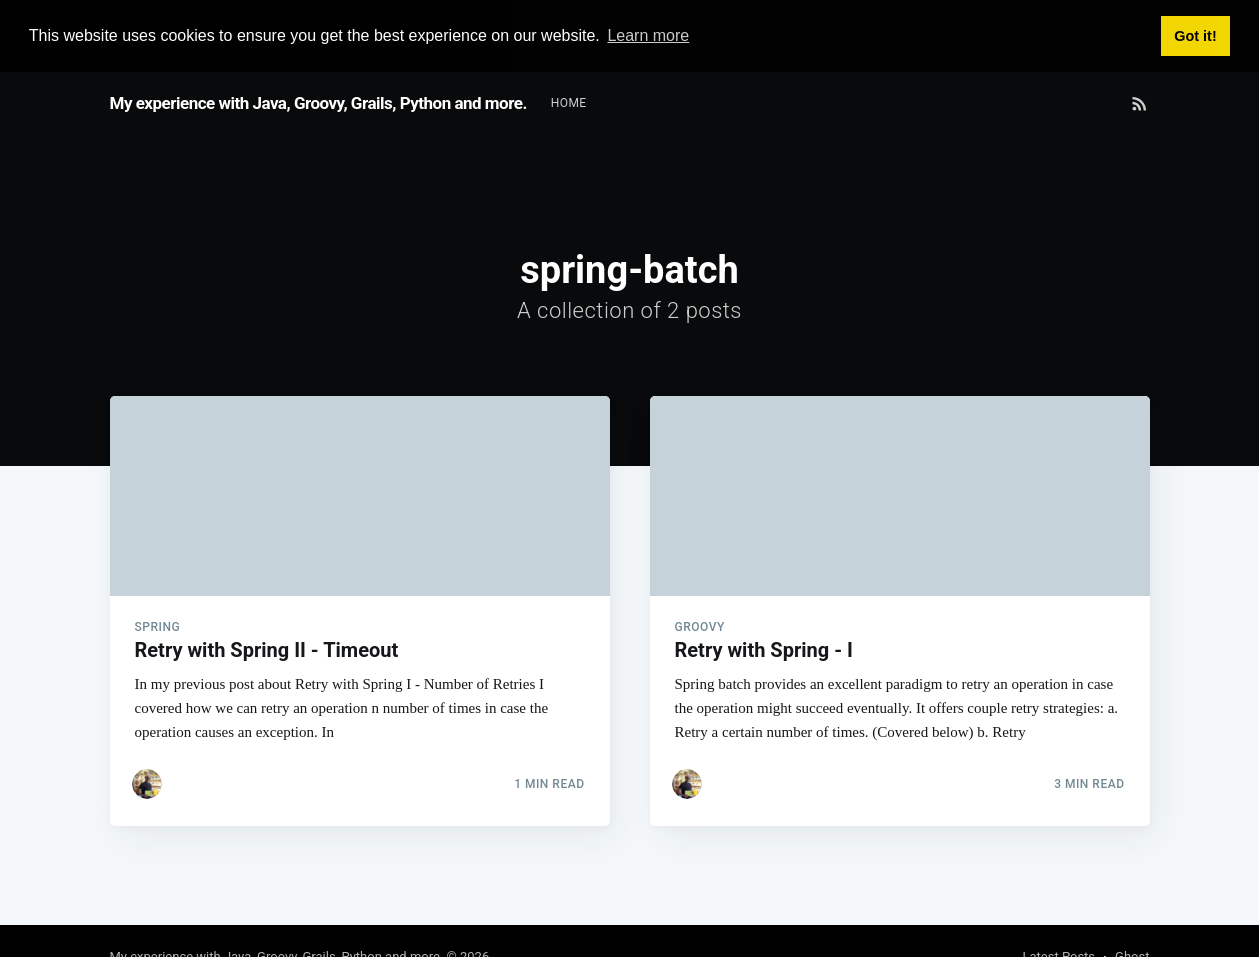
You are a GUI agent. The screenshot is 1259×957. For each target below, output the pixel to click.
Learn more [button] (648, 35)
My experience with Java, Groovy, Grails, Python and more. (318, 102)
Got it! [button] (1195, 36)
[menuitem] (569, 102)
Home (569, 102)
